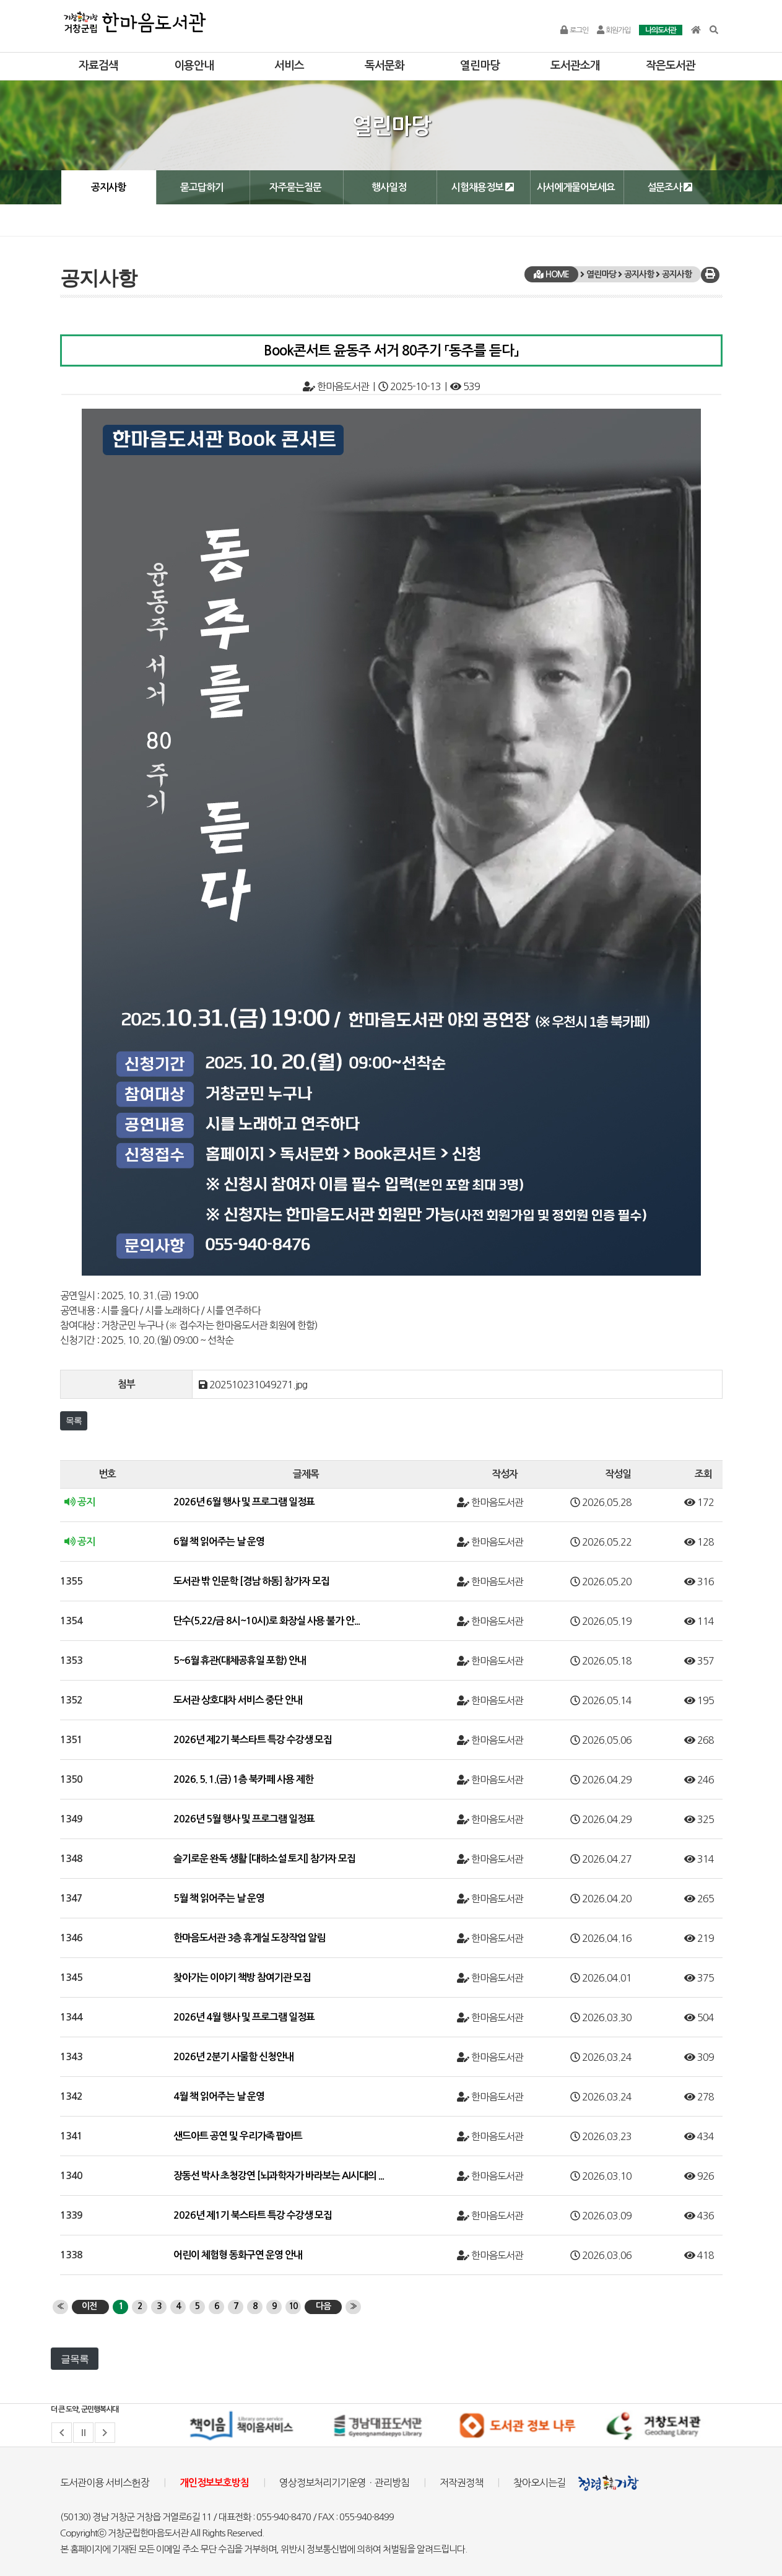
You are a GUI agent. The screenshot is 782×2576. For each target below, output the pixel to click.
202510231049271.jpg (258, 1385)
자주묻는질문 (295, 187)
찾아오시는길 (539, 2482)
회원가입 (613, 30)
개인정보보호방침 (214, 2482)
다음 (323, 2306)
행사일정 (388, 187)
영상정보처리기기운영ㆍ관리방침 (344, 2482)
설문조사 (669, 187)
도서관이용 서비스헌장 (104, 2482)
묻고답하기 (202, 187)
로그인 (574, 30)
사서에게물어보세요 (576, 187)
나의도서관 (660, 30)
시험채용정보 (482, 187)
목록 (74, 1420)
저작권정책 (461, 2482)
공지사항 (108, 187)
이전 (89, 2306)
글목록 (75, 2358)
